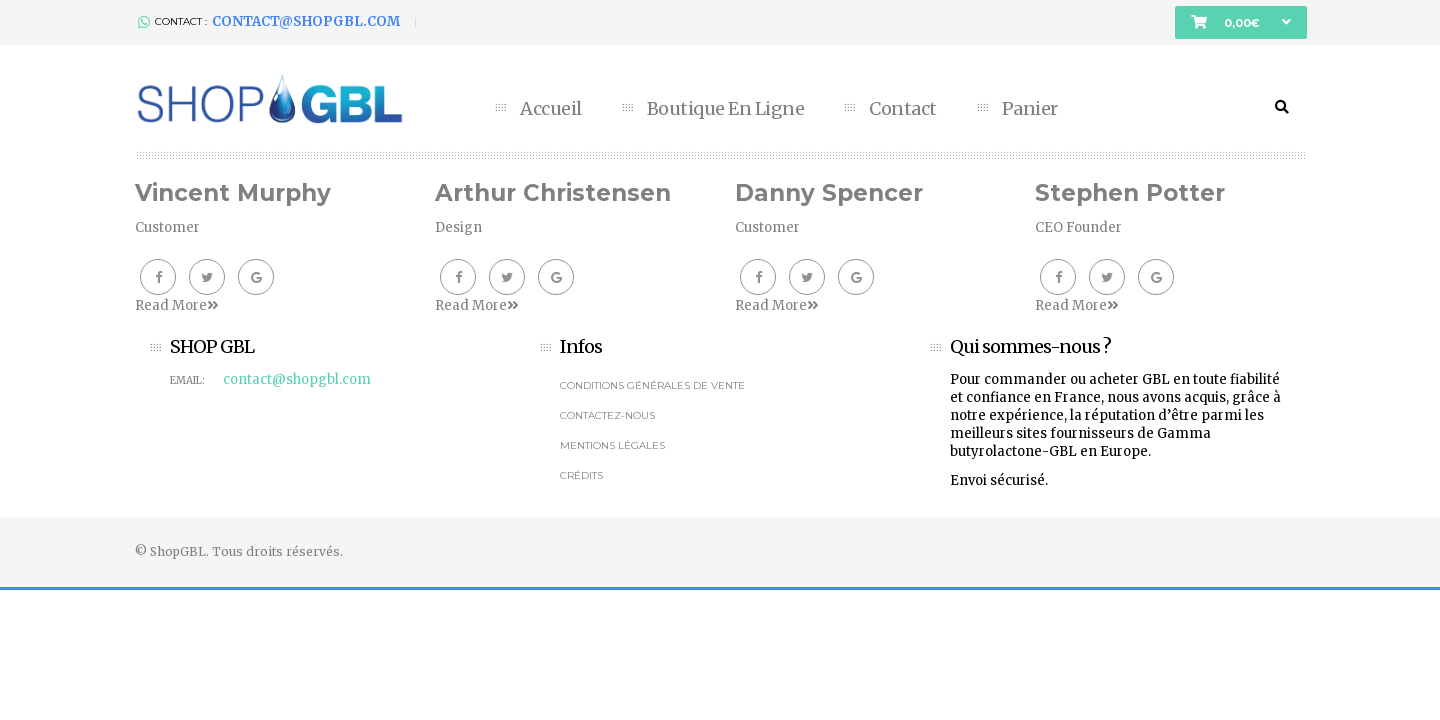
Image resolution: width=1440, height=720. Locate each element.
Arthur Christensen (553, 193)
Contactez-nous (607, 415)
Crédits (581, 475)
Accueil (551, 109)
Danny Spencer (829, 193)
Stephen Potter (1130, 193)
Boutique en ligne (726, 109)
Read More (176, 305)
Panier (1030, 109)
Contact (903, 109)
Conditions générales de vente (652, 385)
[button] (1241, 22)
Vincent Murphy (233, 193)
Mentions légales (612, 445)
